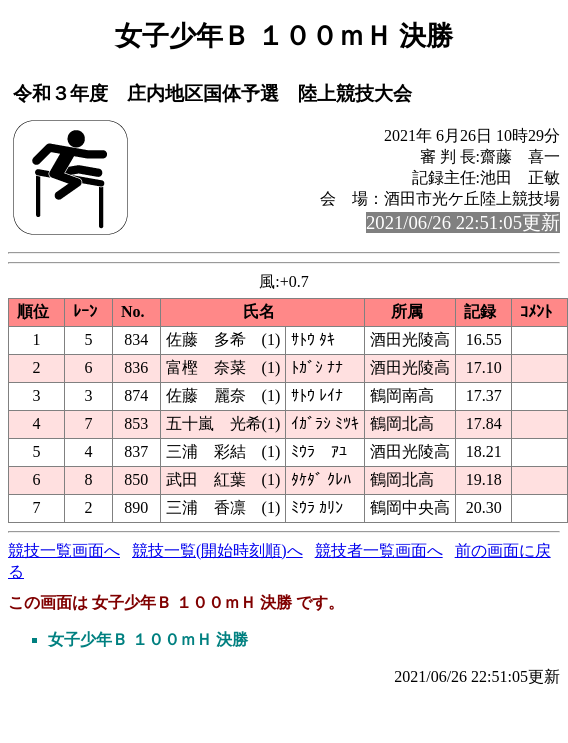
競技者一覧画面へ (379, 550)
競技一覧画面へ (64, 550)
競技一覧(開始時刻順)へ (217, 550)
